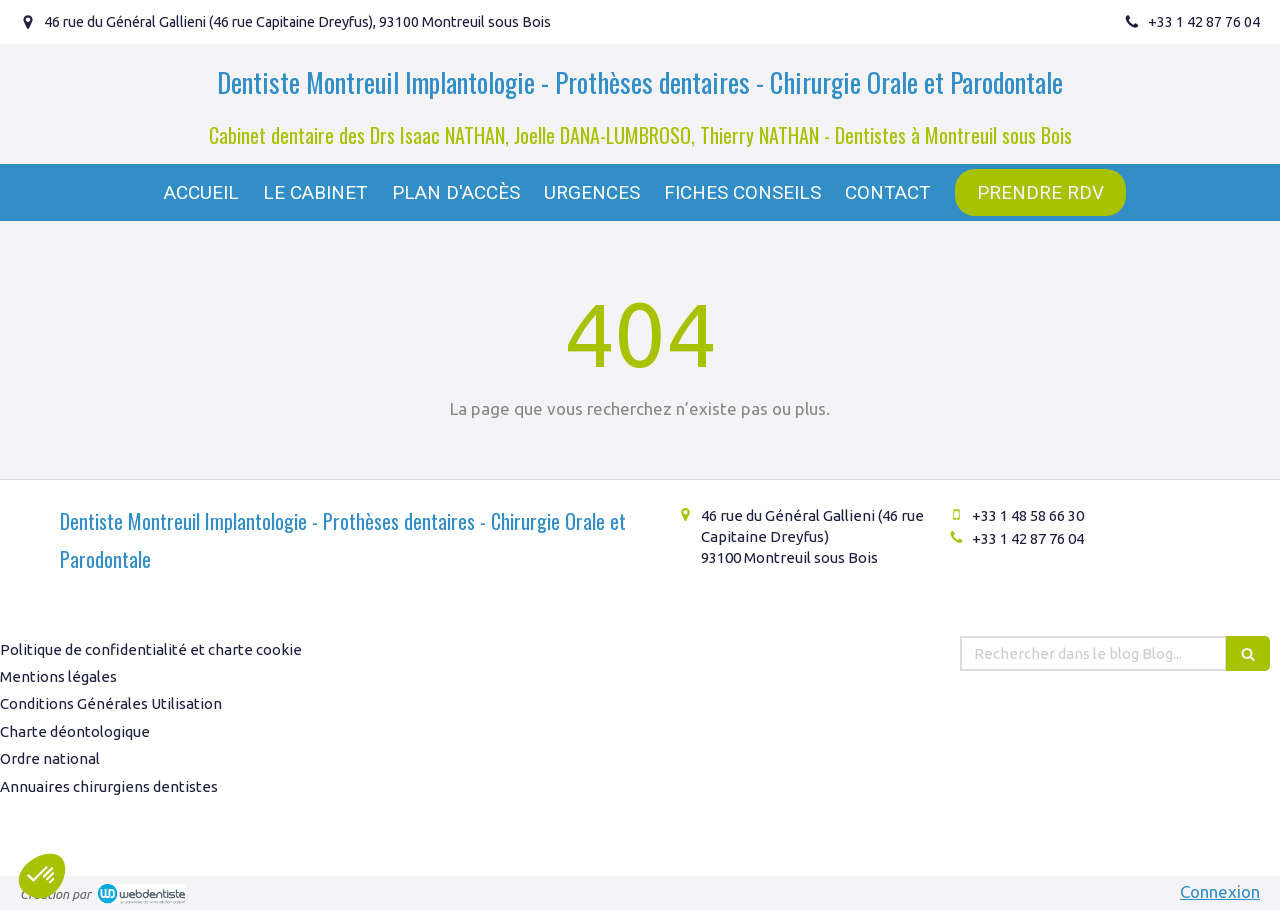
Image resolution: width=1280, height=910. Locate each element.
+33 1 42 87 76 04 (1028, 538)
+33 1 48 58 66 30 (1028, 515)
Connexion (1220, 891)
